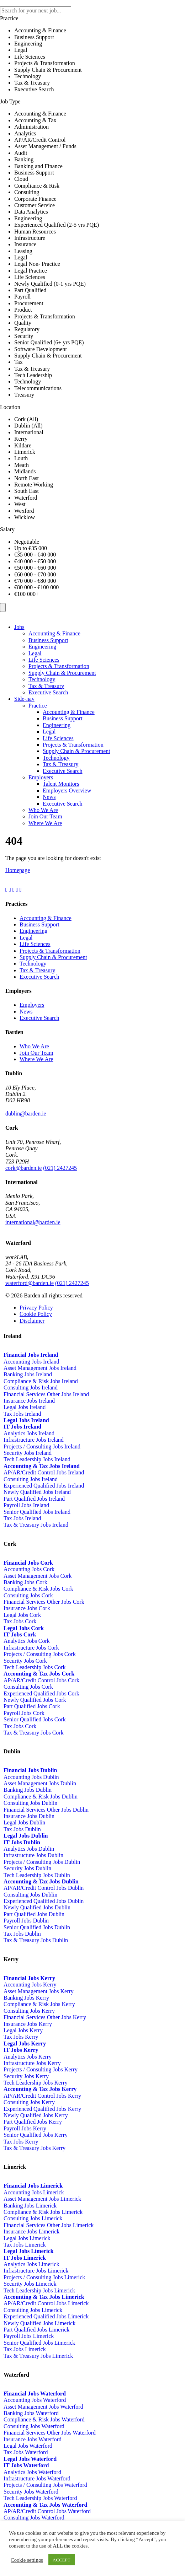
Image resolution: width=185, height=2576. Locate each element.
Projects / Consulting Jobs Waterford (45, 2485)
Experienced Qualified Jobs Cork (41, 1693)
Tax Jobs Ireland (22, 1414)
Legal (34, 653)
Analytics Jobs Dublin (29, 1849)
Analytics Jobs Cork (27, 1641)
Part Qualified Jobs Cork (32, 1706)
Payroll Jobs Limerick (29, 2336)
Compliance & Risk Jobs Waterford (44, 2419)
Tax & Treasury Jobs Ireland (36, 1525)
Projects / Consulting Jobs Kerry (41, 2069)
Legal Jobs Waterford (28, 2446)
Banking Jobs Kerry (26, 1998)
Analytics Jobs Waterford (32, 2472)
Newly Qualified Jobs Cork (35, 1700)
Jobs (19, 627)
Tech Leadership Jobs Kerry (36, 2083)
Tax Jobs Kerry (21, 2037)
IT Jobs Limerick (25, 2258)
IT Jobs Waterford (26, 2465)
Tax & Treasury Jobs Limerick (38, 2356)
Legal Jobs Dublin (24, 1822)
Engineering (42, 647)
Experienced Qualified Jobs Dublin (44, 1901)
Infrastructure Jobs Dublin (33, 1855)
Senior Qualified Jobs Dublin (37, 1927)
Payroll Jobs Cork (24, 1713)
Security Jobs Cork (25, 1661)
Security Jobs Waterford (31, 2492)
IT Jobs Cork (20, 1634)
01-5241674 (61, 1113)
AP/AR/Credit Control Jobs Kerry (42, 2096)
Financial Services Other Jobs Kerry (45, 2017)
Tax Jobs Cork (20, 1621)
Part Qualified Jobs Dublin (34, 1914)
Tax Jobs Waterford (26, 2452)
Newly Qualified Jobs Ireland (37, 1492)
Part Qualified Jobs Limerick (36, 2330)
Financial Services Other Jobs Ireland (46, 1394)
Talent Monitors (61, 784)
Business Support (48, 640)
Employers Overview (67, 790)
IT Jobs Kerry (21, 2050)
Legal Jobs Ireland (25, 1407)
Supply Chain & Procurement (62, 673)
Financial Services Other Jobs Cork (44, 1602)
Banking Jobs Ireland (28, 1374)
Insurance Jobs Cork (27, 1608)
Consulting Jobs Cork (28, 1595)
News (49, 797)
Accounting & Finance (54, 633)
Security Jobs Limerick (30, 2284)
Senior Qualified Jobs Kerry (36, 2135)
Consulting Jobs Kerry (29, 2011)
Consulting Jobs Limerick (33, 2218)
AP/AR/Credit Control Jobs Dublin (44, 1888)
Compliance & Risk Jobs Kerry (39, 2004)
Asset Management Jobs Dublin (40, 1783)
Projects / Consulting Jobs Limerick (44, 2277)
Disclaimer (32, 1321)
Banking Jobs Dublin (28, 1790)
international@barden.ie (32, 1222)
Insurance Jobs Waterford (33, 2439)
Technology (41, 679)
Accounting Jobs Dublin (31, 1777)
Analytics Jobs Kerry (28, 2057)
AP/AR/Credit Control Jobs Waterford (47, 2511)
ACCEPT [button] (61, 2559)
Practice (37, 706)
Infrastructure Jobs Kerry (32, 2063)
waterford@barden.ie (29, 1283)
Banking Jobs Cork (25, 1582)
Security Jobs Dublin (27, 1868)
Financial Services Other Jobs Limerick (49, 2225)
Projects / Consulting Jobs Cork (40, 1654)
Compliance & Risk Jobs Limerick (43, 2212)
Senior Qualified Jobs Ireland (37, 1512)
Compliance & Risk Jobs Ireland (41, 1381)
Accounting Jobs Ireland (31, 1362)
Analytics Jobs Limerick (31, 2264)
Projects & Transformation (58, 666)
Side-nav (24, 699)
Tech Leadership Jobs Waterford (40, 2498)
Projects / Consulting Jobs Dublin (42, 1862)
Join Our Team (45, 816)
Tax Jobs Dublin (22, 1829)
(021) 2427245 (60, 1168)
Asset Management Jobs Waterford (43, 2407)
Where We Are (45, 823)
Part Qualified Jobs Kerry (33, 2122)
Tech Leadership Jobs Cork (34, 1667)
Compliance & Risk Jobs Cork (38, 1589)
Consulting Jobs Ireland (31, 1387)
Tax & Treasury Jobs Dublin (36, 1940)
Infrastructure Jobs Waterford (37, 2478)
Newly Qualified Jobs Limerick (39, 2323)
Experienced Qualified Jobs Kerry (42, 2109)
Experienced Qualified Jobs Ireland (44, 1486)
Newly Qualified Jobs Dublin (37, 1907)
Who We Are (43, 810)
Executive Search (48, 692)
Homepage (17, 870)
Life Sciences (43, 660)
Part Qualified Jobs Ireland (34, 1499)
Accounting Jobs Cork (29, 1569)
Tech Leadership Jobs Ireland (37, 1459)
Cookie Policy (36, 1314)
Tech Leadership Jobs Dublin (37, 1875)
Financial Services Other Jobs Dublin (46, 1810)
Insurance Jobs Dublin (29, 1816)
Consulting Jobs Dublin (30, 1803)
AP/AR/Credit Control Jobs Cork (41, 1680)
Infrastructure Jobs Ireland (34, 1440)
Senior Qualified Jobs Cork (35, 1719)
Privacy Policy (36, 1308)
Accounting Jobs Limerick (34, 2192)
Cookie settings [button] (27, 2560)
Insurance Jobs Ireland (29, 1401)
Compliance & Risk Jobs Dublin (41, 1796)
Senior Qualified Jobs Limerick (39, 2343)
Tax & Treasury (46, 686)
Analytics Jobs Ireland (29, 1433)
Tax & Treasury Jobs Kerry (34, 2148)
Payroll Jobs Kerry (25, 2128)
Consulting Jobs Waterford (34, 2426)
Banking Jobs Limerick (30, 2206)
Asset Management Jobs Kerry (39, 1991)
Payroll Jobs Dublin (26, 1921)
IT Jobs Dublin (22, 1842)
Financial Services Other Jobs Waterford (50, 2433)
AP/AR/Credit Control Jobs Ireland (44, 1472)
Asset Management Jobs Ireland (40, 1368)
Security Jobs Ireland (28, 1453)
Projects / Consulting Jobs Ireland (42, 1446)
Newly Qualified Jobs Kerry (36, 2115)
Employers (40, 777)
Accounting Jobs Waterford (35, 2400)
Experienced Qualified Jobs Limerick (46, 2316)
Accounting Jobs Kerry (30, 1984)
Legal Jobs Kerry (23, 2030)
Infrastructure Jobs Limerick (36, 2271)
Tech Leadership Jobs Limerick (39, 2290)
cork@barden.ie (23, 1168)
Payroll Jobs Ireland (26, 1505)
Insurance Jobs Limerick (31, 2231)
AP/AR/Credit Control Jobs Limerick (46, 2303)
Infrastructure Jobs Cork (31, 1648)
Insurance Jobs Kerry (28, 2024)
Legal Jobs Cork (22, 1615)
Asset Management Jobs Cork (38, 1576)
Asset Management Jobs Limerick (42, 2199)
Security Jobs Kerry (26, 2076)
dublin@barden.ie (25, 1113)
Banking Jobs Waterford (31, 2413)
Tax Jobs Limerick (25, 2245)
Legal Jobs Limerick (27, 2238)
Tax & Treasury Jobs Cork (34, 1733)
